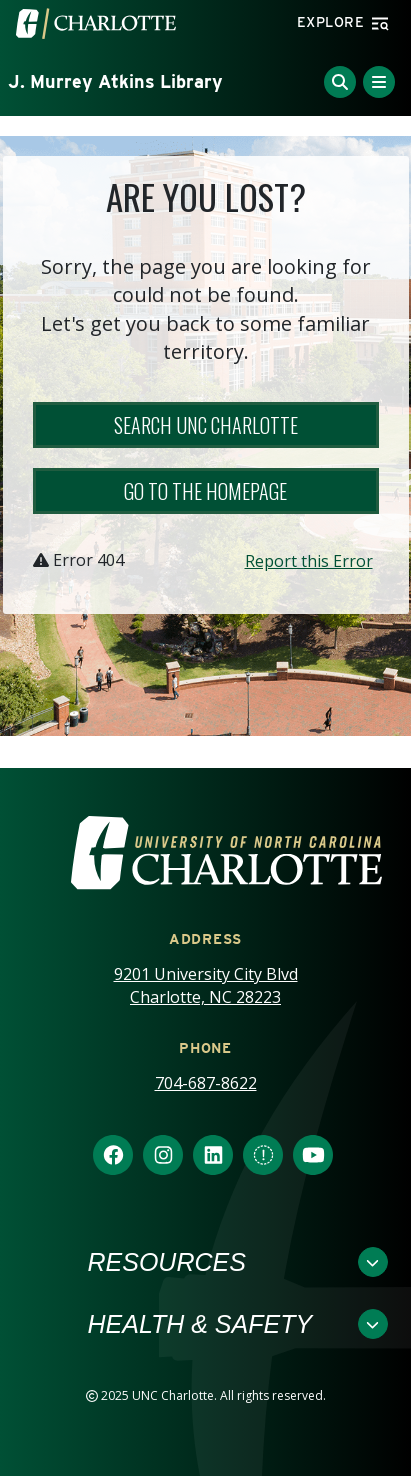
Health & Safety (200, 1324)
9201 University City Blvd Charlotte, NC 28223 (206, 985)
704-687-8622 (206, 1083)
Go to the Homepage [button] (205, 491)
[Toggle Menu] (379, 82)
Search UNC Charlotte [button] (206, 425)
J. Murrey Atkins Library (115, 81)
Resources (167, 1262)
